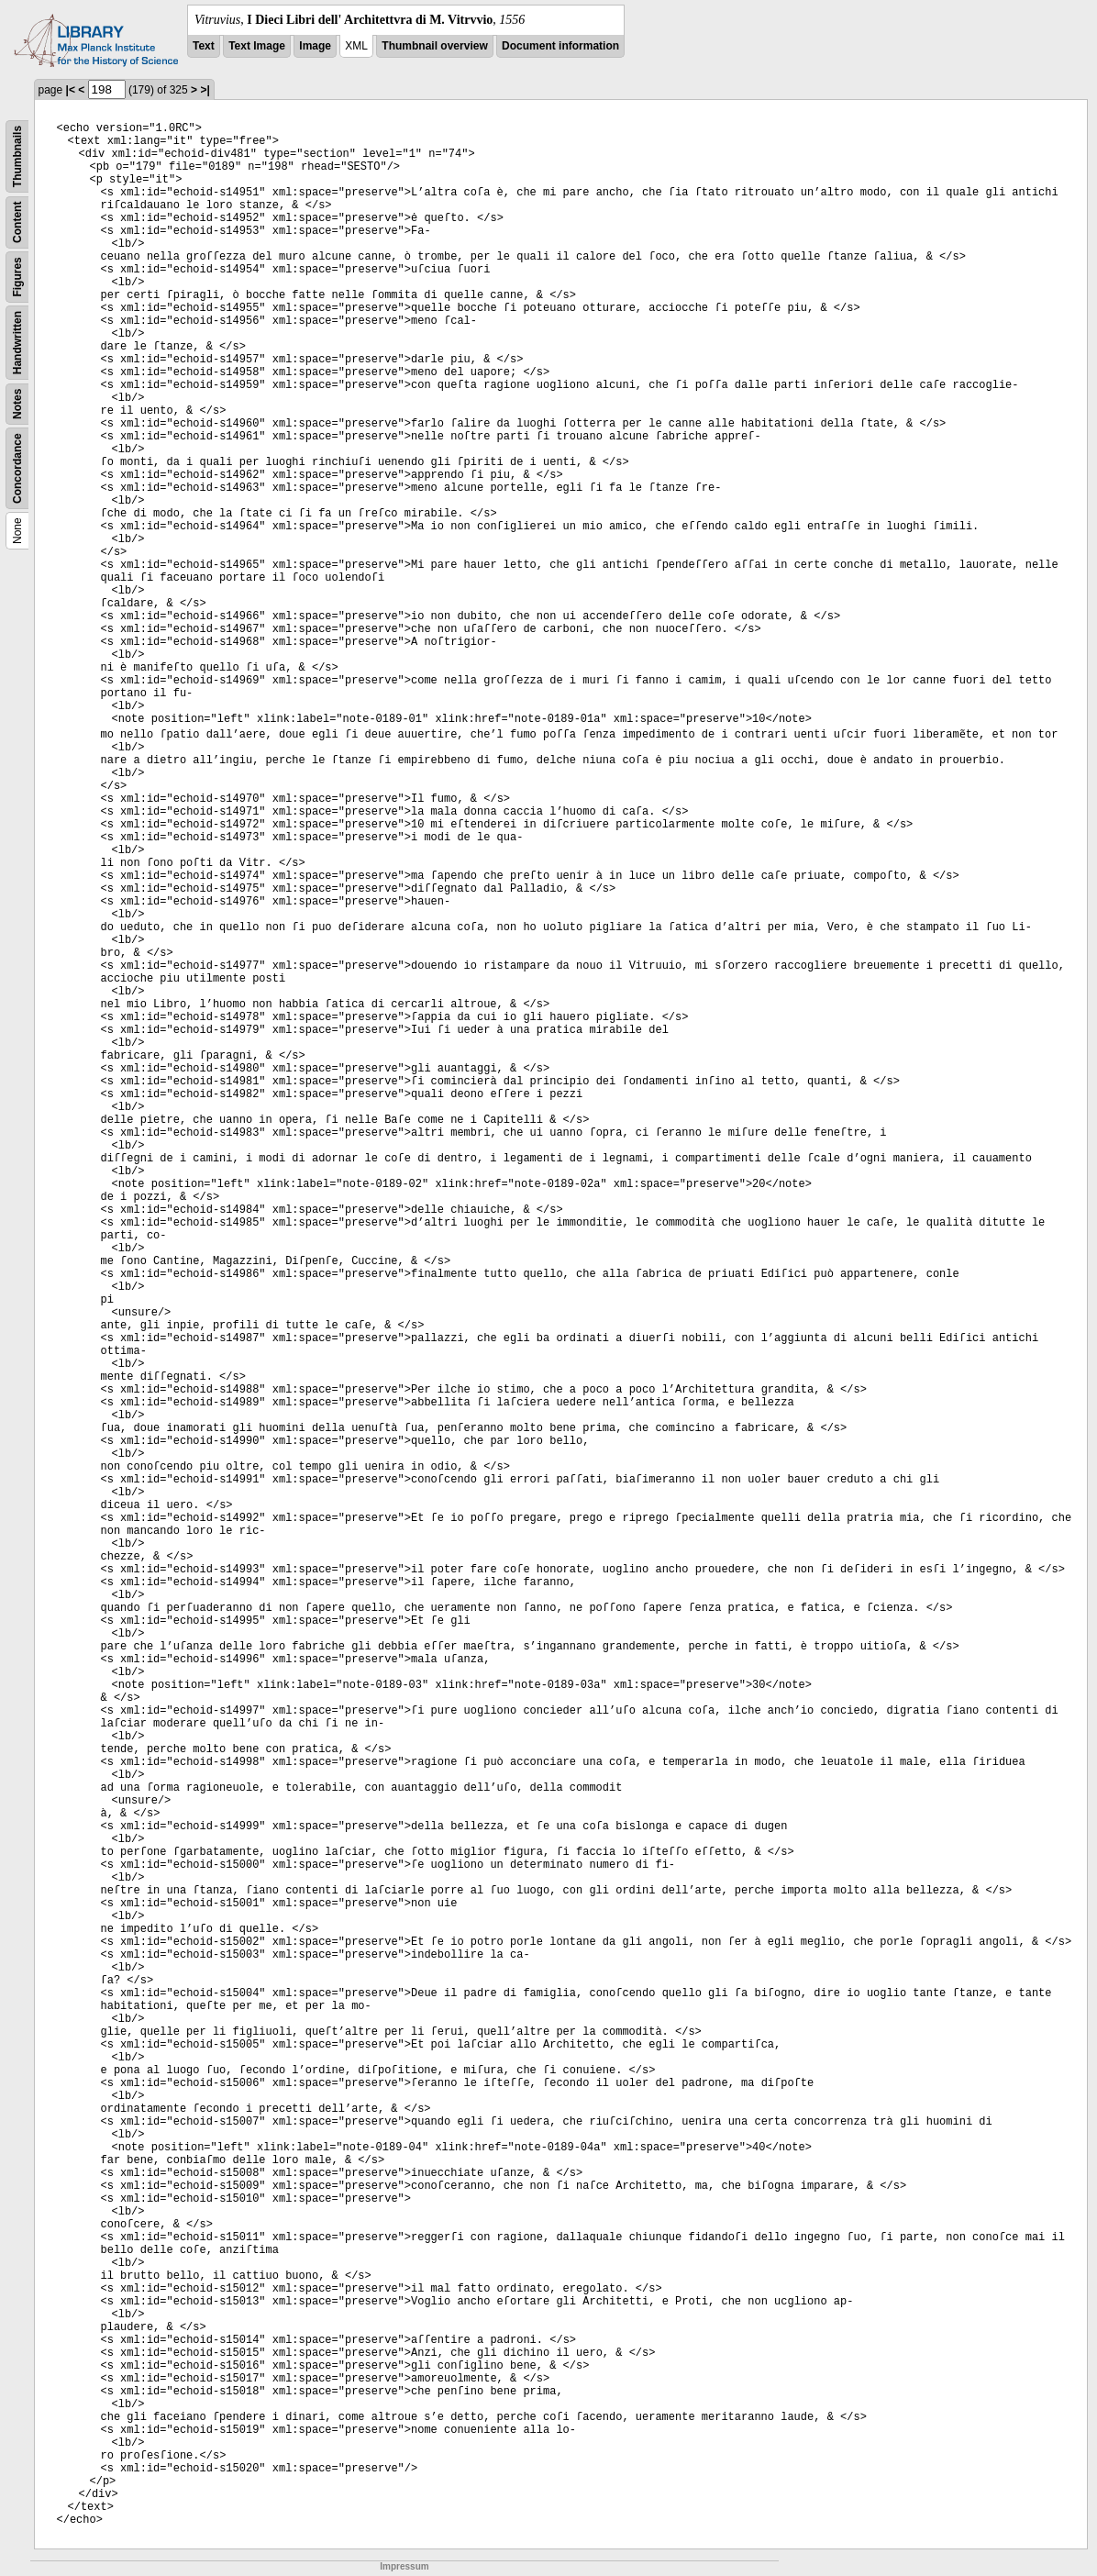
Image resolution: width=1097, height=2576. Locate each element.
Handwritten (17, 342)
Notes (17, 404)
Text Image (256, 45)
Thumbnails (17, 156)
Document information (560, 45)
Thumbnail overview (434, 45)
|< (70, 89)
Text (204, 45)
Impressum (404, 2566)
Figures (17, 276)
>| (204, 89)
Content (17, 222)
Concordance (17, 468)
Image (315, 45)
